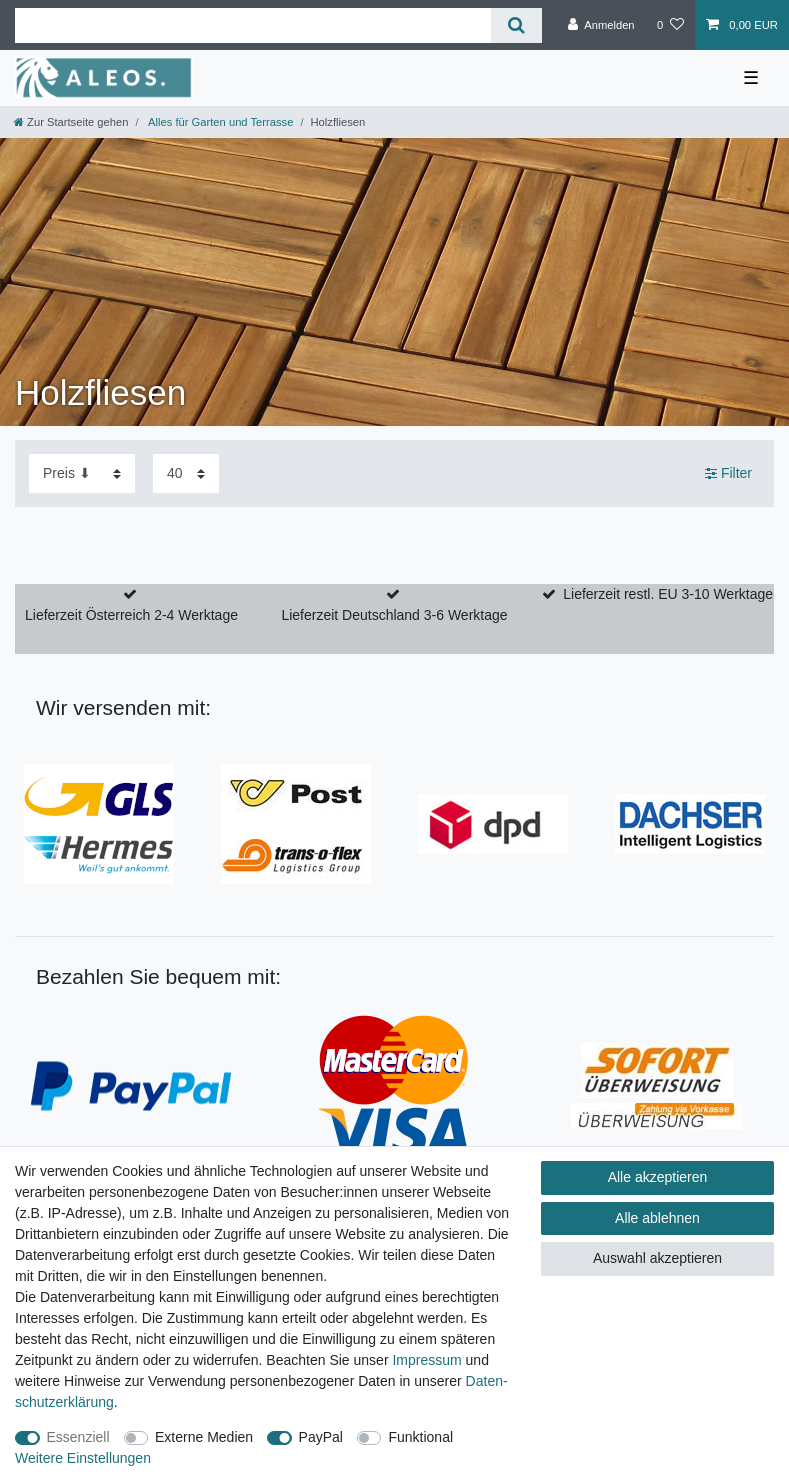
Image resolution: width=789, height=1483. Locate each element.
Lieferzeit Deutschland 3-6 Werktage (394, 615)
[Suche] (516, 25)
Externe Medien (204, 1437)
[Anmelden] (601, 25)
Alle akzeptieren (658, 1177)
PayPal (321, 1437)
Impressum (426, 1360)
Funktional (420, 1437)
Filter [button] (728, 474)
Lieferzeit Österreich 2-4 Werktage (131, 615)
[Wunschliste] (670, 25)
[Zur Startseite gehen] (71, 122)
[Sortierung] (82, 473)
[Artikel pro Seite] (186, 473)
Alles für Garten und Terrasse (220, 122)
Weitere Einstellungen (83, 1458)
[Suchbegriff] (253, 25)
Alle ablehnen (657, 1218)
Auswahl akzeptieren (657, 1258)
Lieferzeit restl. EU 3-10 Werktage (668, 594)
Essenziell (78, 1437)
